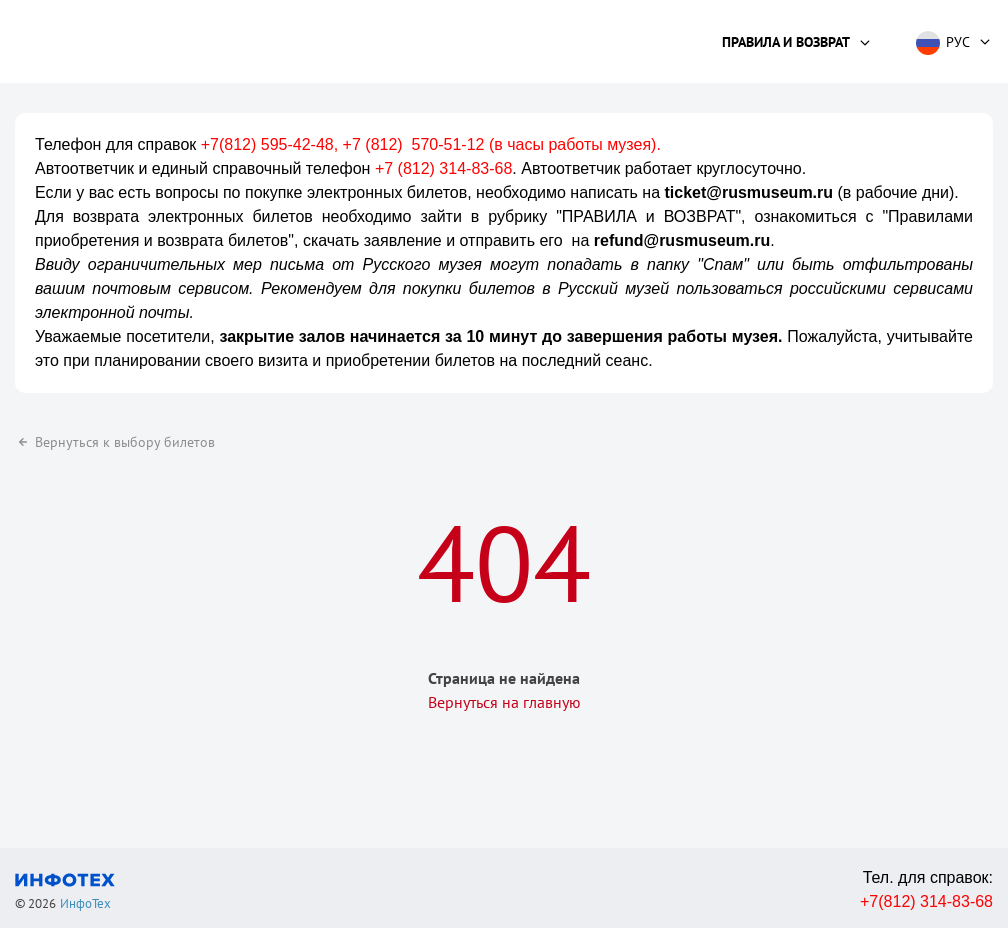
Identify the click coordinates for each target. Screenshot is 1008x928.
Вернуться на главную (504, 702)
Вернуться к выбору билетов (115, 442)
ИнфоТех (85, 903)
